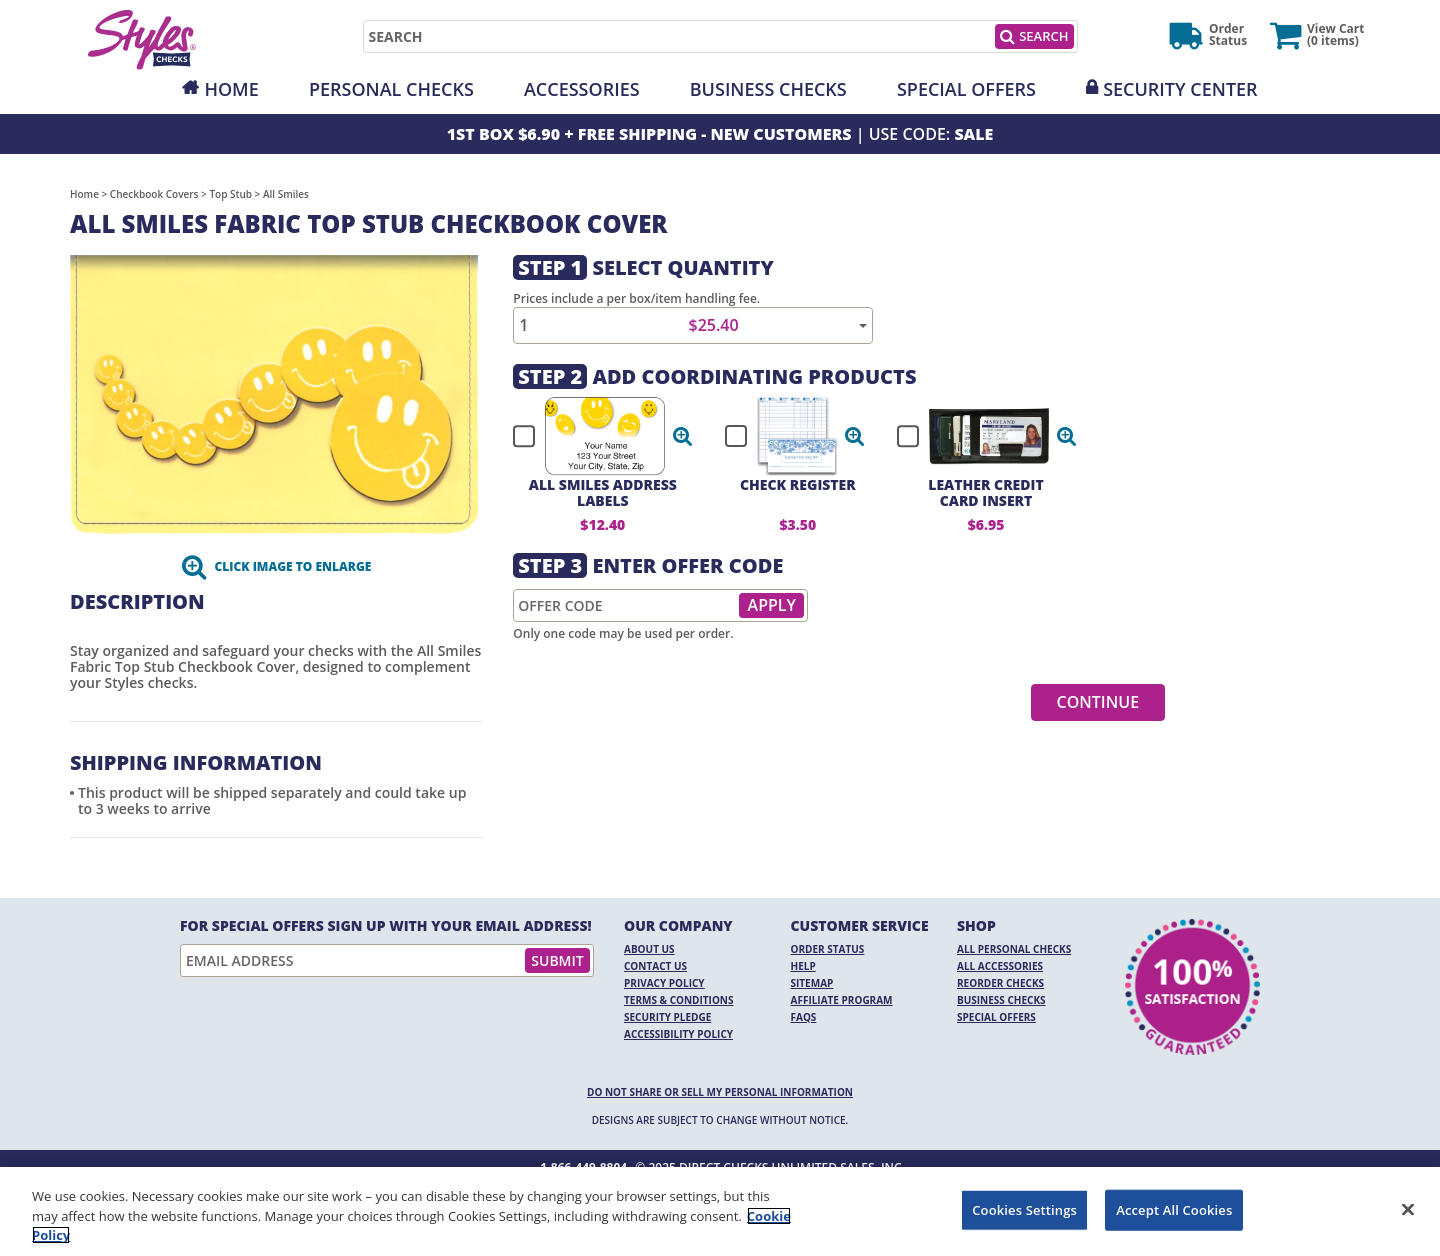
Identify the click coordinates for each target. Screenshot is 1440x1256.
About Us (649, 949)
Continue (1098, 702)
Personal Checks (391, 89)
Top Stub (230, 194)
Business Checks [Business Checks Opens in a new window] (1001, 1000)
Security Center (1180, 89)
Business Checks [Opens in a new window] (768, 89)
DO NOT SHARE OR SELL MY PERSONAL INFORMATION (720, 1092)
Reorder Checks (1000, 983)
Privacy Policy (664, 983)
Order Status (828, 949)
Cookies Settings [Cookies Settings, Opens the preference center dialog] (1024, 1209)
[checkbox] (594, 436)
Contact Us (655, 966)
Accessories (582, 89)
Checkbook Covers (154, 194)
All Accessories (1000, 966)
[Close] (1408, 1209)
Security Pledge (667, 1017)
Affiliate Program (842, 1000)
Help (803, 966)
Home (231, 89)
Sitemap (812, 983)
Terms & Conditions (679, 1000)
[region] (720, 1211)
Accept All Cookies (1174, 1209)
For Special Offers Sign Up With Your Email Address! (386, 926)
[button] (683, 436)
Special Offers (966, 89)
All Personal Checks (1014, 949)
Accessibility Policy (678, 1034)
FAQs (804, 1017)
